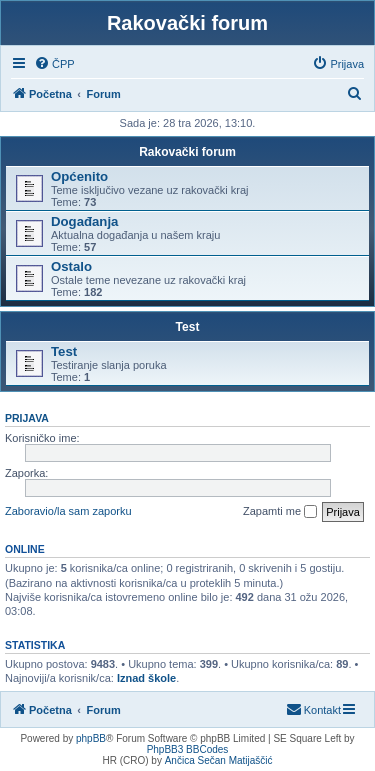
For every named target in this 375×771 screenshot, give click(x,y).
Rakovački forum (187, 152)
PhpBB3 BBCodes (188, 749)
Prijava (27, 418)
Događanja (84, 221)
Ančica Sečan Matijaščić (219, 760)
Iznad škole (146, 678)
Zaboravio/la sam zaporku (68, 511)
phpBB (91, 738)
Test (188, 327)
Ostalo (71, 266)
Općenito (79, 176)
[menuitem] (54, 64)
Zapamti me (280, 512)
